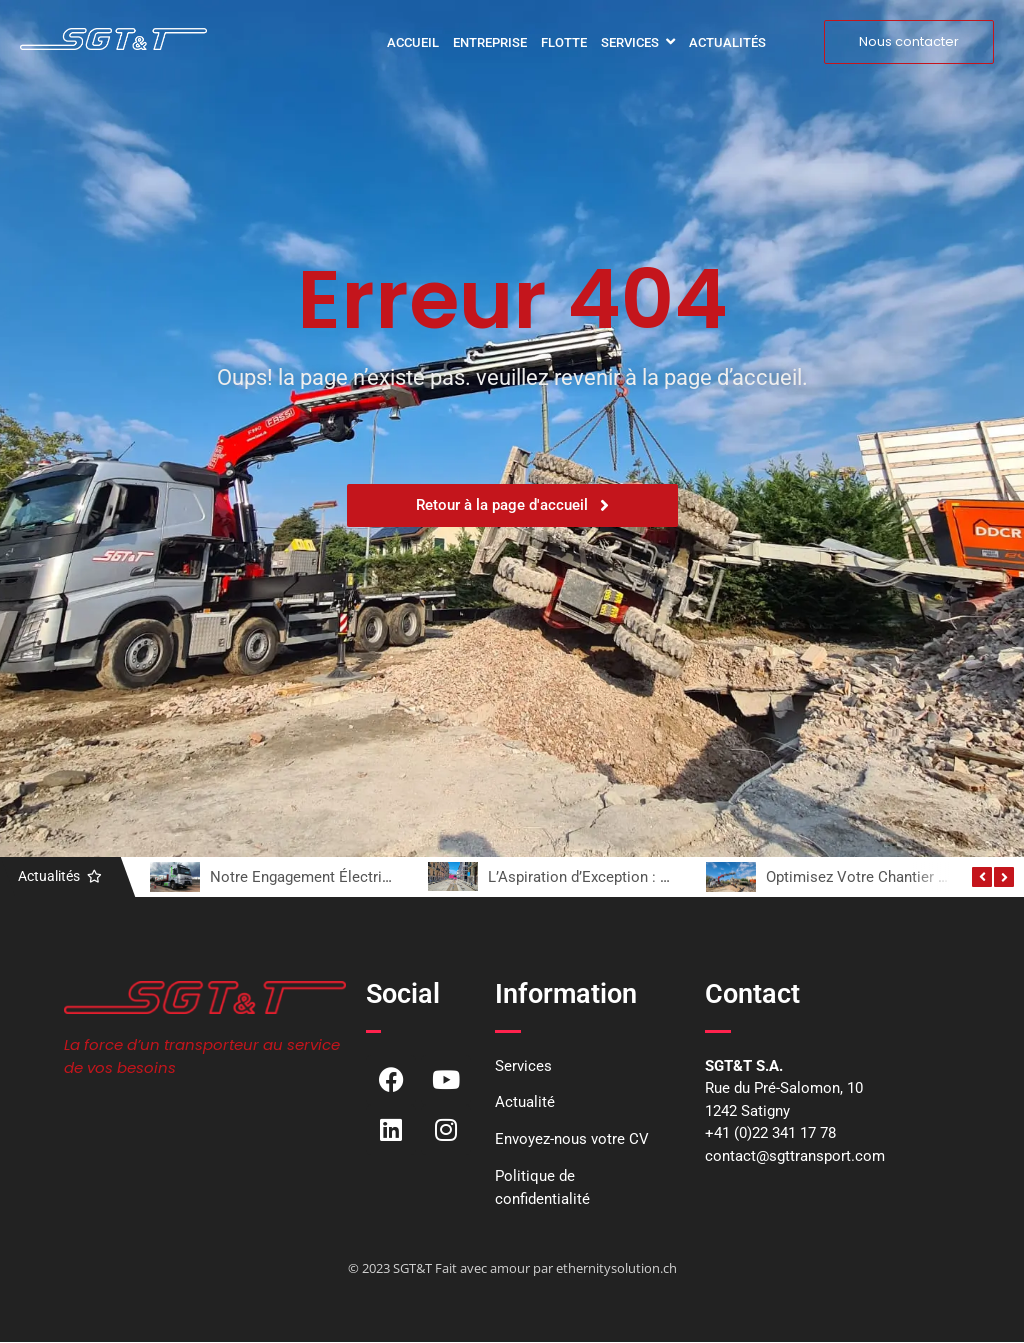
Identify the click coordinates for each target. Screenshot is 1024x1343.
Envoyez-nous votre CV (572, 1139)
